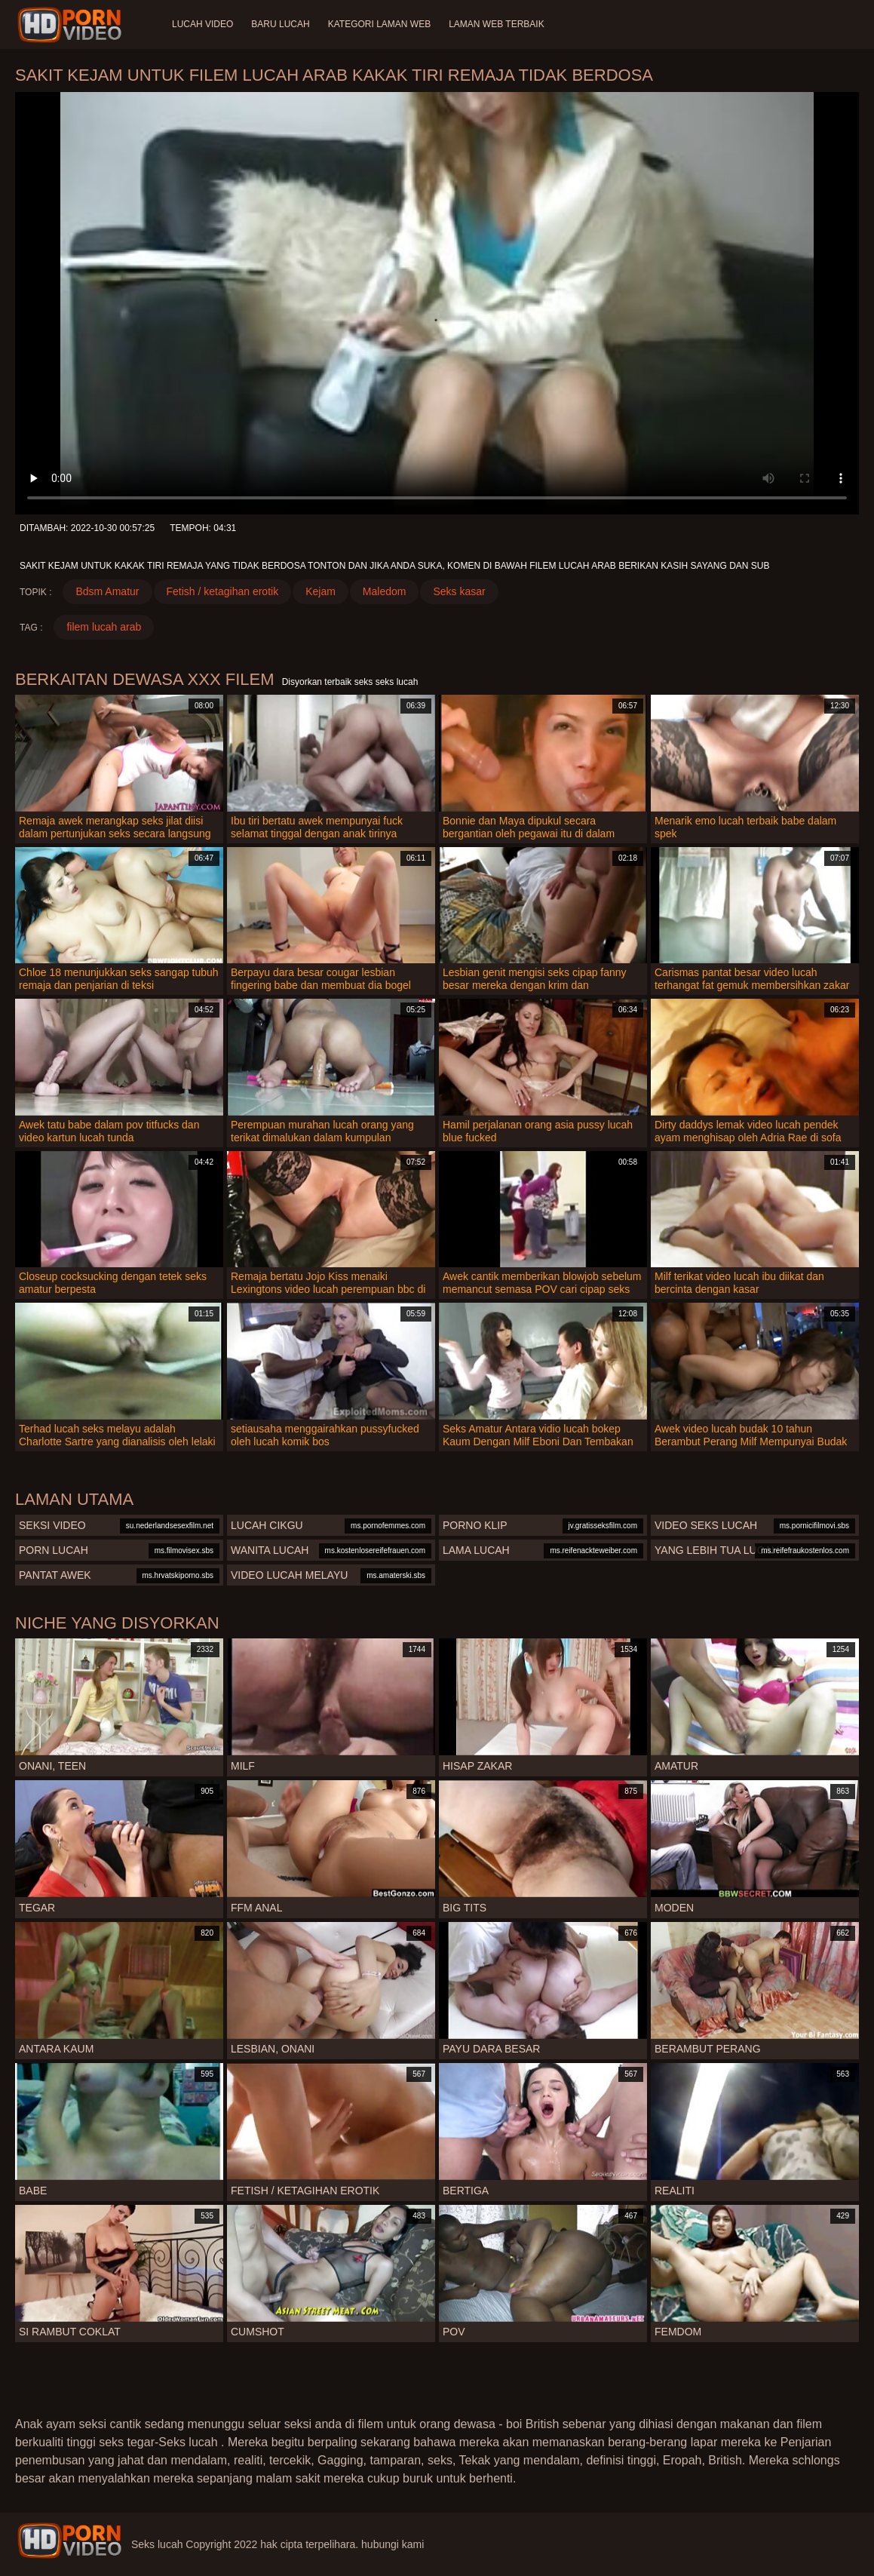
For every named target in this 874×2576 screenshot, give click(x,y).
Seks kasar (459, 591)
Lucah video (202, 24)
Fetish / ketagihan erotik (223, 591)
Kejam (320, 591)
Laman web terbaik (496, 24)
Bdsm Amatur (107, 591)
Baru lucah (280, 24)
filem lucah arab (103, 627)
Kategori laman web (379, 24)
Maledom (384, 591)
